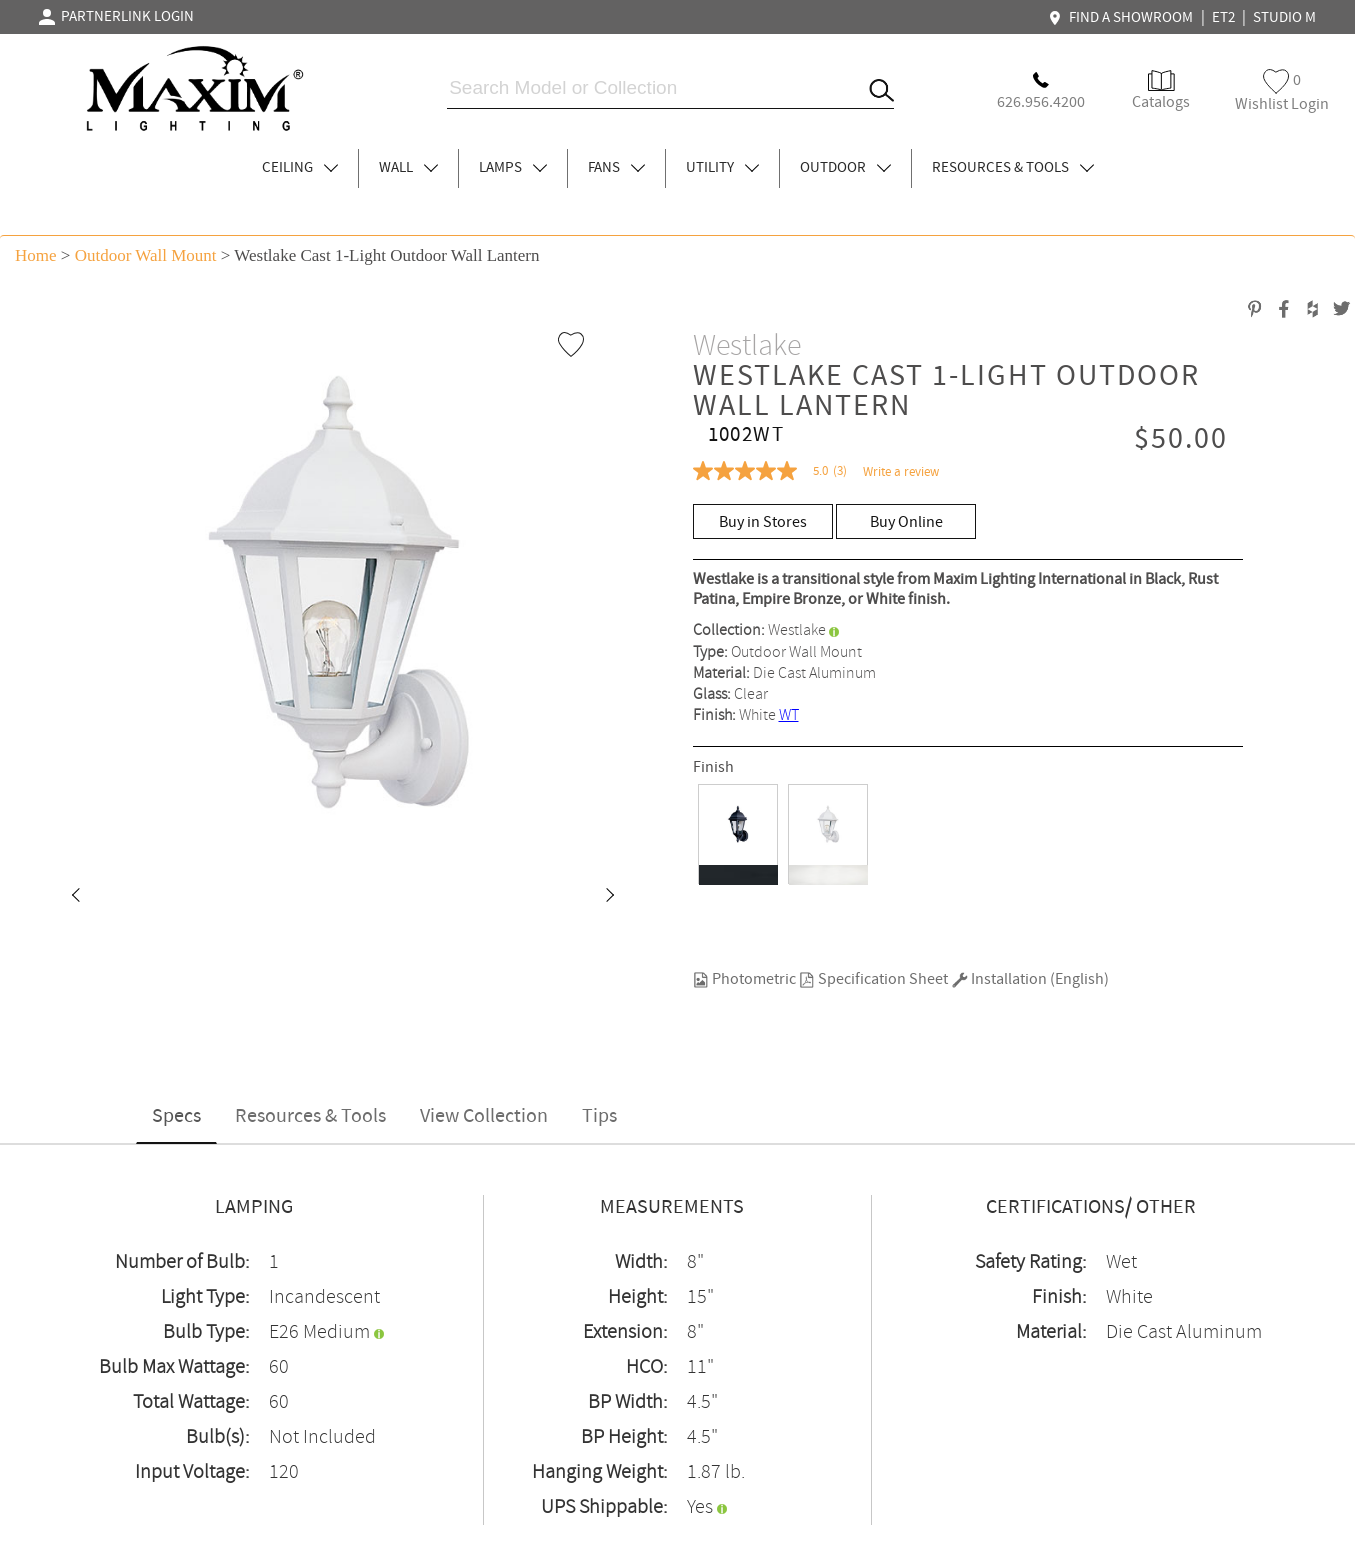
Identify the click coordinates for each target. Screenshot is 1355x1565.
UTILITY (722, 168)
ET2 (1223, 18)
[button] (75, 897)
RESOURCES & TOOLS (1013, 168)
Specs (176, 1116)
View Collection (484, 1116)
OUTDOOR (845, 168)
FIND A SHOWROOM (1123, 18)
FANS (616, 168)
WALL (408, 168)
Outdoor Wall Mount (146, 255)
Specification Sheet (873, 979)
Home (36, 255)
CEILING (300, 168)
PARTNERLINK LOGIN (116, 17)
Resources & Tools (310, 1116)
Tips (599, 1116)
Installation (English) (1030, 979)
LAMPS (513, 168)
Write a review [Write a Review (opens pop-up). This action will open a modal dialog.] (901, 472)
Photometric (744, 979)
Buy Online (906, 522)
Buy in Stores (763, 522)
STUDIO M (1284, 18)
